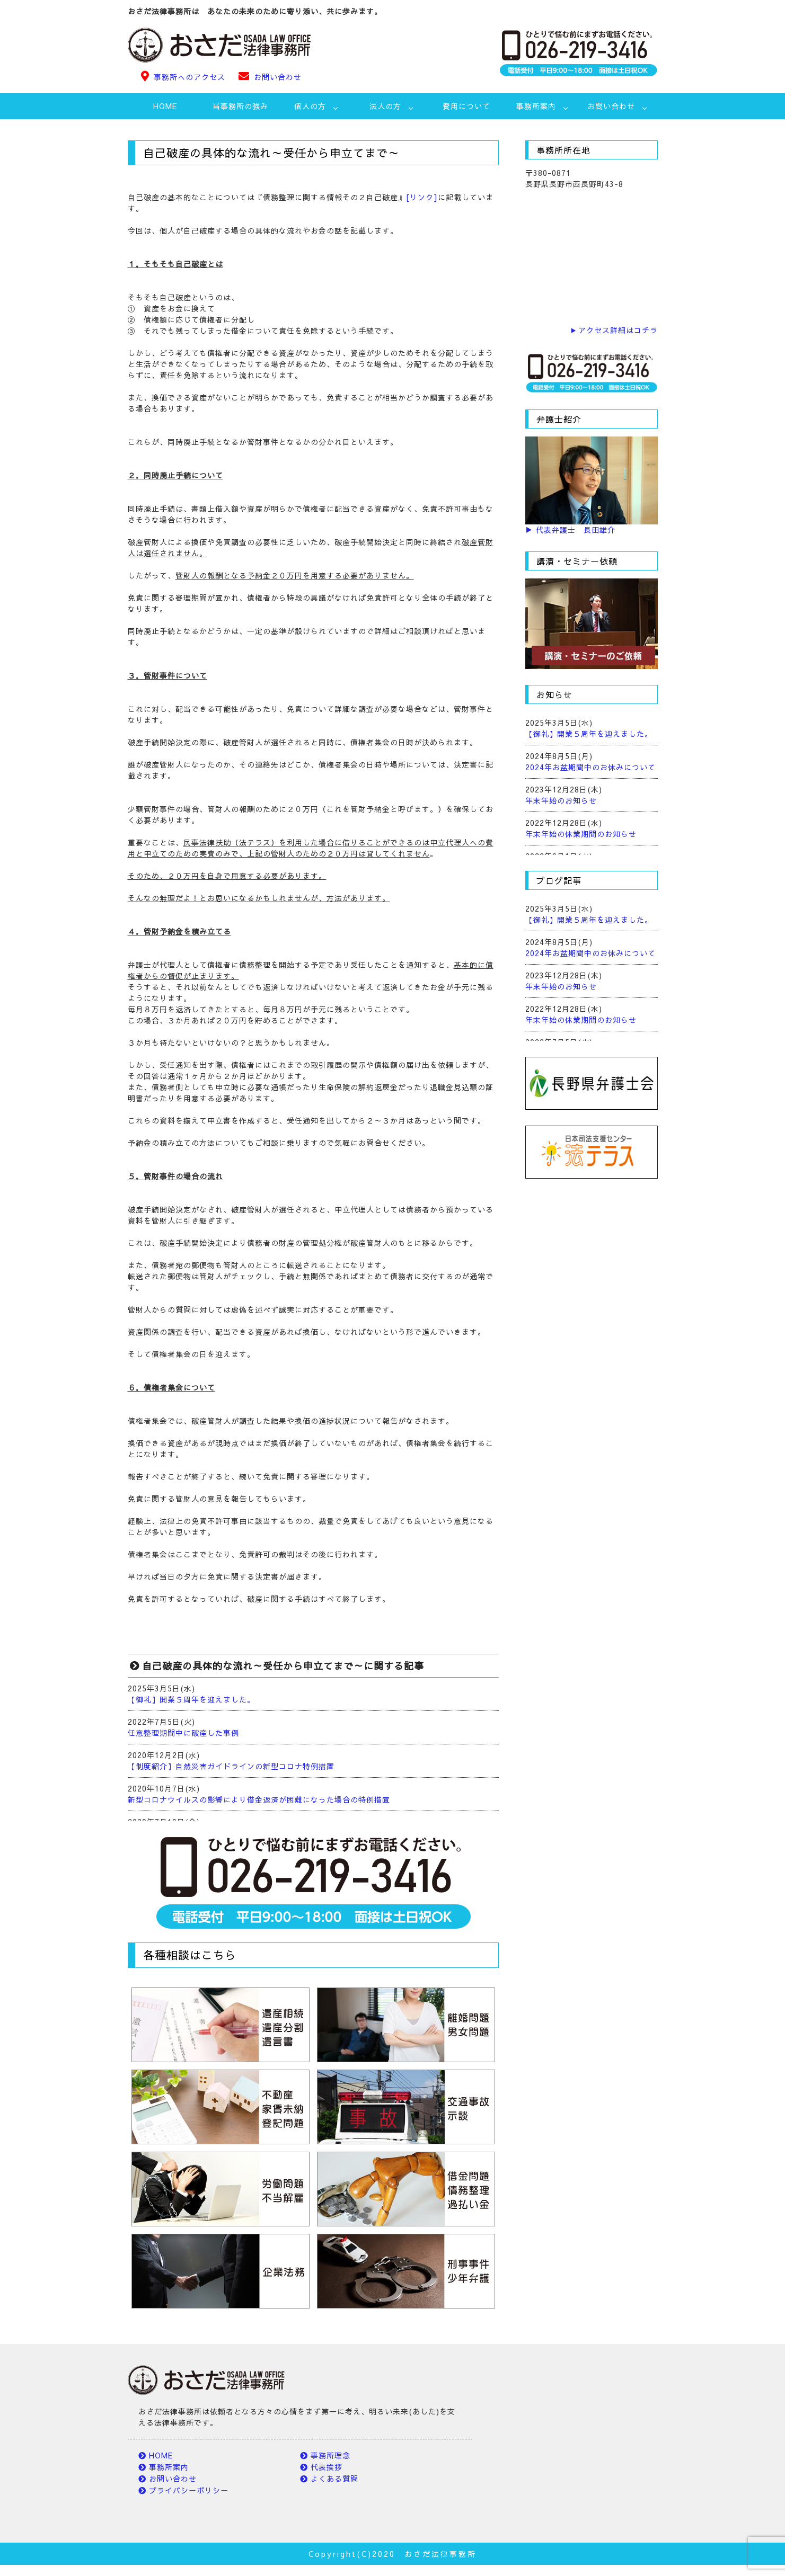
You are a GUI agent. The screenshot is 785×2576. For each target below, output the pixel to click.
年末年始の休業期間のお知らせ (581, 833)
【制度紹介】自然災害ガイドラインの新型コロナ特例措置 (231, 1766)
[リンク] (422, 197)
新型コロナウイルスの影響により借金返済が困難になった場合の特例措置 (259, 1799)
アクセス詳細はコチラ (618, 330)
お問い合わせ (278, 77)
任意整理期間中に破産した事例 (183, 1732)
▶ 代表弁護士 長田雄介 (570, 529)
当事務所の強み (240, 106)
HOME (165, 106)
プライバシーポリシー (188, 2490)
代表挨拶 (326, 2467)
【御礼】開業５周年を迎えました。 (191, 1699)
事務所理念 (330, 2455)
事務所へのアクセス (189, 77)
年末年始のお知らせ (561, 800)
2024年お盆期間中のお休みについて (590, 767)
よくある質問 (334, 2478)
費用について (466, 106)
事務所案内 (169, 2467)
